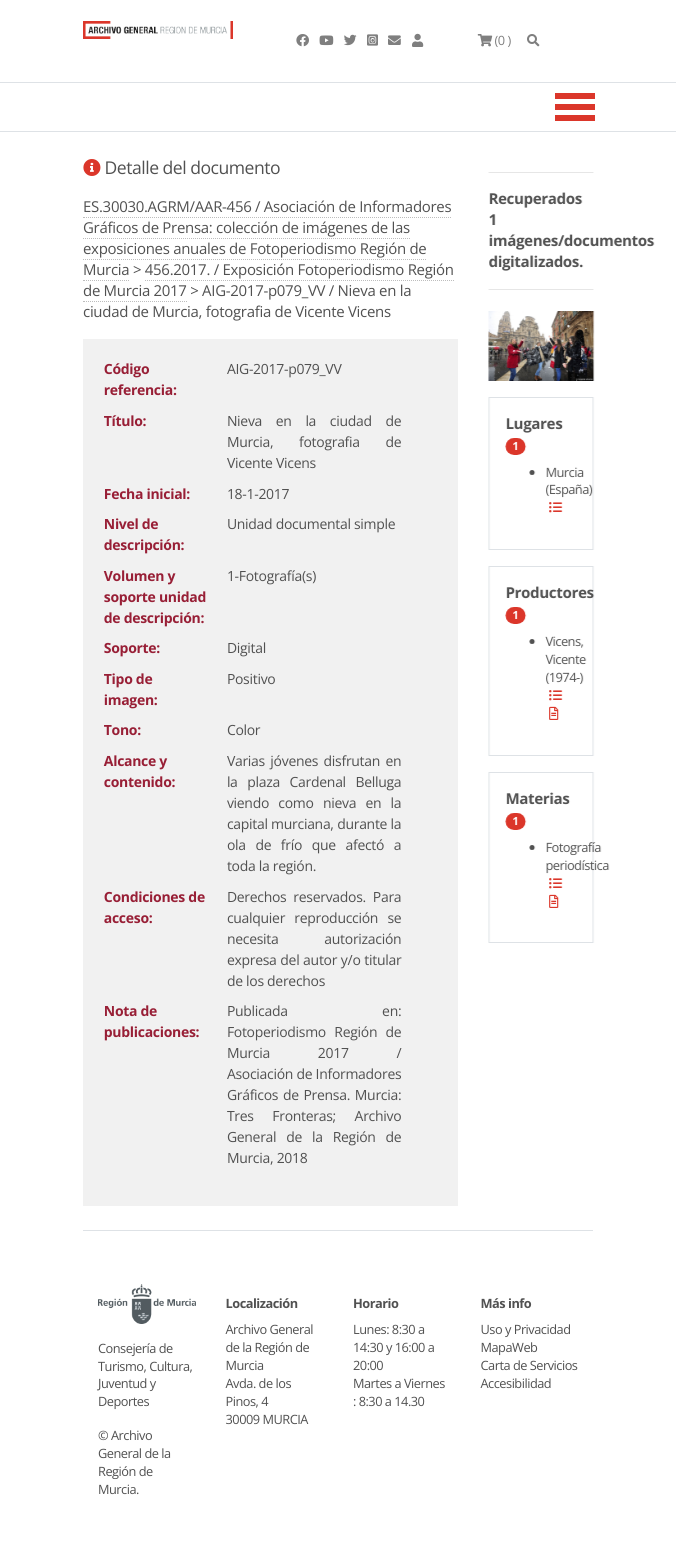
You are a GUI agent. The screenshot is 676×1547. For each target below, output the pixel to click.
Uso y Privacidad (526, 1329)
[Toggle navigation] (600, 107)
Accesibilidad (516, 1383)
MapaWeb (509, 1347)
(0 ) (494, 40)
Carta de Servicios (529, 1365)
